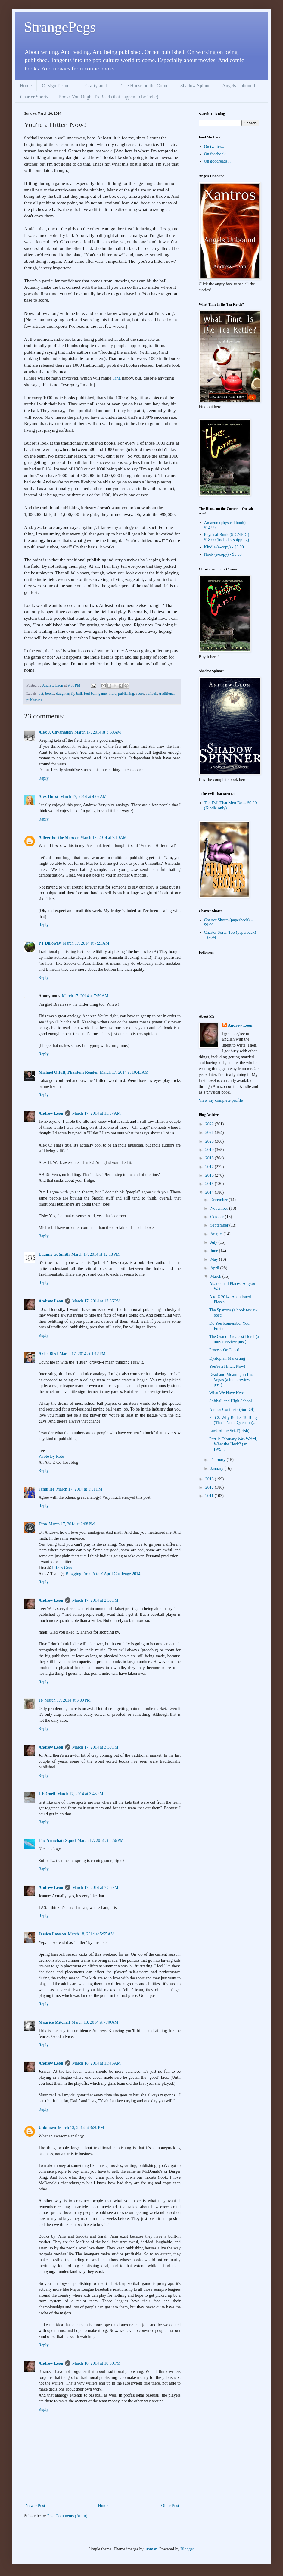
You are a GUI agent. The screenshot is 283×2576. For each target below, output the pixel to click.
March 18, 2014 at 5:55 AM (91, 1934)
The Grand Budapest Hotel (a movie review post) (234, 1339)
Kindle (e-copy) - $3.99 (224, 547)
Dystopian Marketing (227, 1358)
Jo (41, 1700)
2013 (210, 1479)
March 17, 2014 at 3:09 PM (68, 1700)
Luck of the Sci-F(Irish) (229, 1431)
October (217, 1217)
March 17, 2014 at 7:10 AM (103, 837)
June (214, 1251)
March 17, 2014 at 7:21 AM (86, 943)
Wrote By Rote (51, 1456)
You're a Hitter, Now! (227, 1366)
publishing (126, 693)
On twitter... (214, 146)
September (219, 1225)
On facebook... (216, 154)
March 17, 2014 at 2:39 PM (95, 1600)
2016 (210, 1175)
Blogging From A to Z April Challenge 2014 (103, 1574)
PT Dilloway (50, 943)
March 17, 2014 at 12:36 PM (96, 1301)
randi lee (46, 1489)
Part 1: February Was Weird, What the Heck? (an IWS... (233, 1444)
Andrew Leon (51, 1113)
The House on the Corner (145, 85)
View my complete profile (221, 1100)
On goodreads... (217, 161)
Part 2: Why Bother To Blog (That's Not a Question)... (233, 1420)
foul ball (90, 693)
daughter (62, 693)
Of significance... (58, 85)
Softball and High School (230, 1401)
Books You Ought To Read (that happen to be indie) (108, 96)
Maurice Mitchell (54, 2022)
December (219, 1199)
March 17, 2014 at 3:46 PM (80, 1794)
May (214, 1259)
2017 (210, 1167)
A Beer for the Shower (58, 837)
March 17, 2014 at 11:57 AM (96, 1113)
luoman (151, 2549)
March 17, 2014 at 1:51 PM (79, 1489)
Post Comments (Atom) (67, 2516)
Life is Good (62, 1568)
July (214, 1242)
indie (112, 693)
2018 (210, 1158)
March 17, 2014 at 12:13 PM (95, 1254)
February (218, 1459)
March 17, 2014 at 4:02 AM (83, 796)
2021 (210, 1132)
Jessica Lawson (52, 1934)
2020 (210, 1141)
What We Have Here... (228, 1393)
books (49, 693)
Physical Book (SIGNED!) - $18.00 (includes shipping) (228, 537)
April (215, 1268)
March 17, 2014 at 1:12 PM (82, 1354)
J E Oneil (47, 1794)
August (216, 1234)
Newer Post (35, 2505)
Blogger (187, 2549)
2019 (210, 1149)
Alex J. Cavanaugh (56, 732)
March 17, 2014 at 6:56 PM (100, 1840)
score (140, 693)
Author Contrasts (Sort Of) (232, 1409)
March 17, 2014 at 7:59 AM (85, 996)
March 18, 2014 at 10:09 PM (96, 2363)
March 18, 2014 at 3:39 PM (81, 2127)
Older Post (170, 2505)
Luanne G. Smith (54, 1254)
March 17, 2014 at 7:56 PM (95, 1887)
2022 (210, 1124)
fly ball (76, 693)
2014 (210, 1192)
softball (151, 693)
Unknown (47, 2127)
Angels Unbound (238, 85)
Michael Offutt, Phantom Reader (68, 1072)
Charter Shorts (34, 96)
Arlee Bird (48, 1354)
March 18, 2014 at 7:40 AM (95, 2022)
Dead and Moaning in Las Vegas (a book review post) (231, 1379)
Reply (43, 778)
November (219, 1208)
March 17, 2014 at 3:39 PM (95, 1747)
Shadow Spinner (196, 85)
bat (41, 693)
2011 (210, 1496)
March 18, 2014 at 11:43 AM (96, 2063)
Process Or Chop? (224, 1350)
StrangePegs (59, 27)
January (217, 1468)
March (216, 1276)
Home (26, 85)
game (102, 693)
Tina (116, 377)
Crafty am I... (98, 85)
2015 (210, 1183)
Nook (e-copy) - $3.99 (223, 554)
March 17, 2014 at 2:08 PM (72, 1524)
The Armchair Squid (57, 1840)
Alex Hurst (48, 796)
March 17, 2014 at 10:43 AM (124, 1072)
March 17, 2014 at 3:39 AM (97, 732)
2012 (210, 1487)
